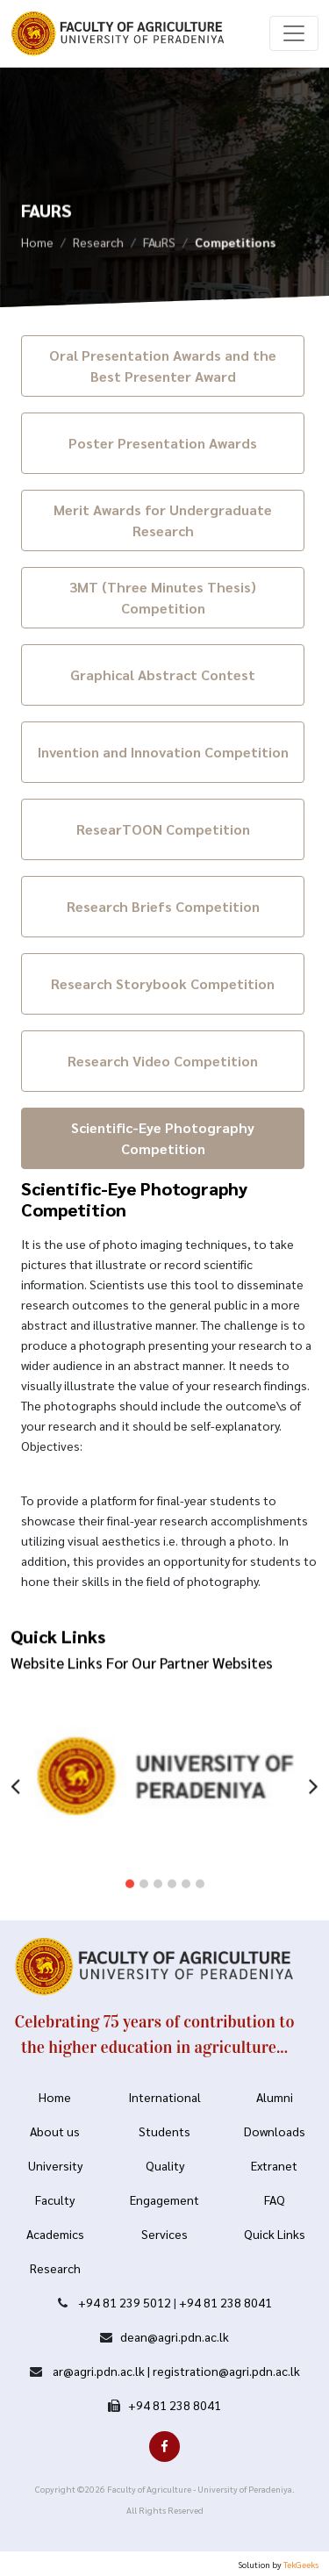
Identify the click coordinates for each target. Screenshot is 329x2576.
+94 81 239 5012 (124, 2302)
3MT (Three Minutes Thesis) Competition (162, 597)
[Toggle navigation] (293, 33)
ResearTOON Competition (163, 829)
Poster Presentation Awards (162, 443)
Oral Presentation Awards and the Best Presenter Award (162, 365)
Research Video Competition (163, 1060)
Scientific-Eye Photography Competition (162, 1138)
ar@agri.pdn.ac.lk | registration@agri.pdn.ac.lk (175, 2371)
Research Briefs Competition (163, 906)
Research (98, 245)
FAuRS (159, 245)
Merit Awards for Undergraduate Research (163, 520)
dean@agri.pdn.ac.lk (174, 2336)
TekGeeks (300, 2564)
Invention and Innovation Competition (163, 752)
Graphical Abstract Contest (162, 674)
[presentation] (15, 1773)
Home (37, 245)
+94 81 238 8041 (225, 2302)
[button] (129, 1873)
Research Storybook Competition (163, 983)
